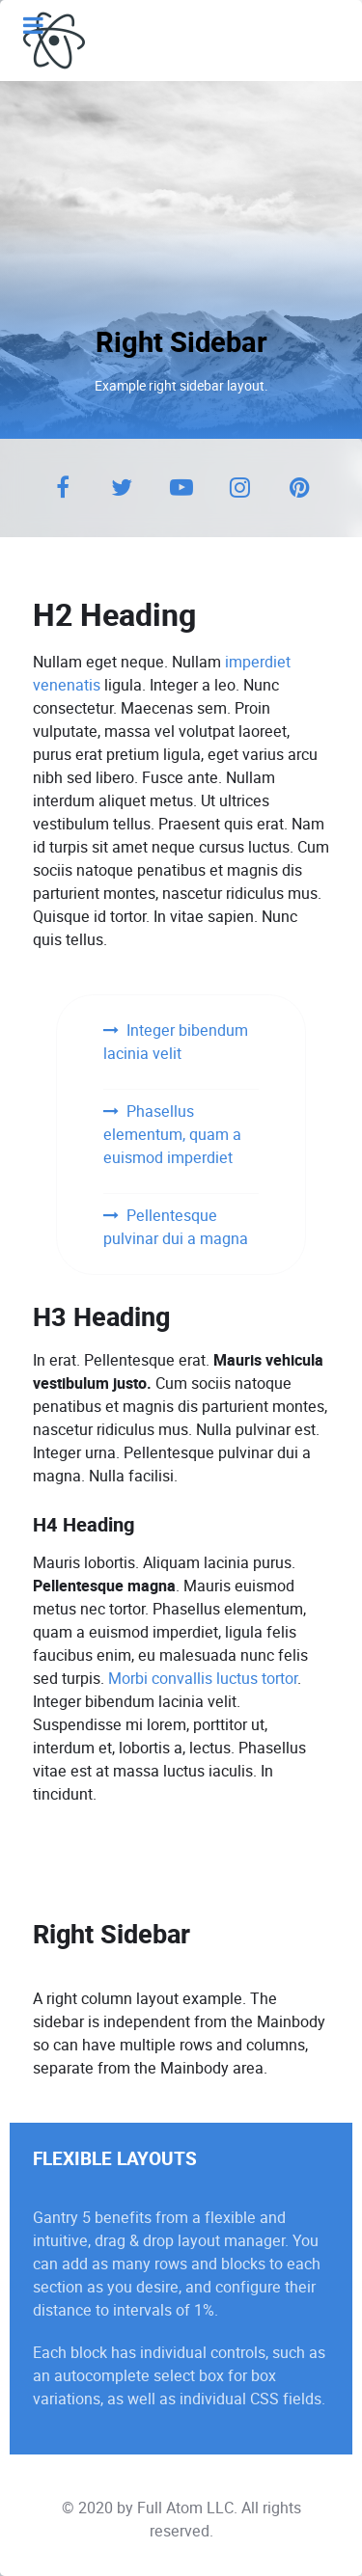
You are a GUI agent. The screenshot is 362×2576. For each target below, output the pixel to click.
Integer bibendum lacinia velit (175, 1042)
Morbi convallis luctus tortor (202, 1679)
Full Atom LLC (185, 2508)
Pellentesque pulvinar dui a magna (175, 1227)
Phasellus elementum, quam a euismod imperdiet (172, 1134)
